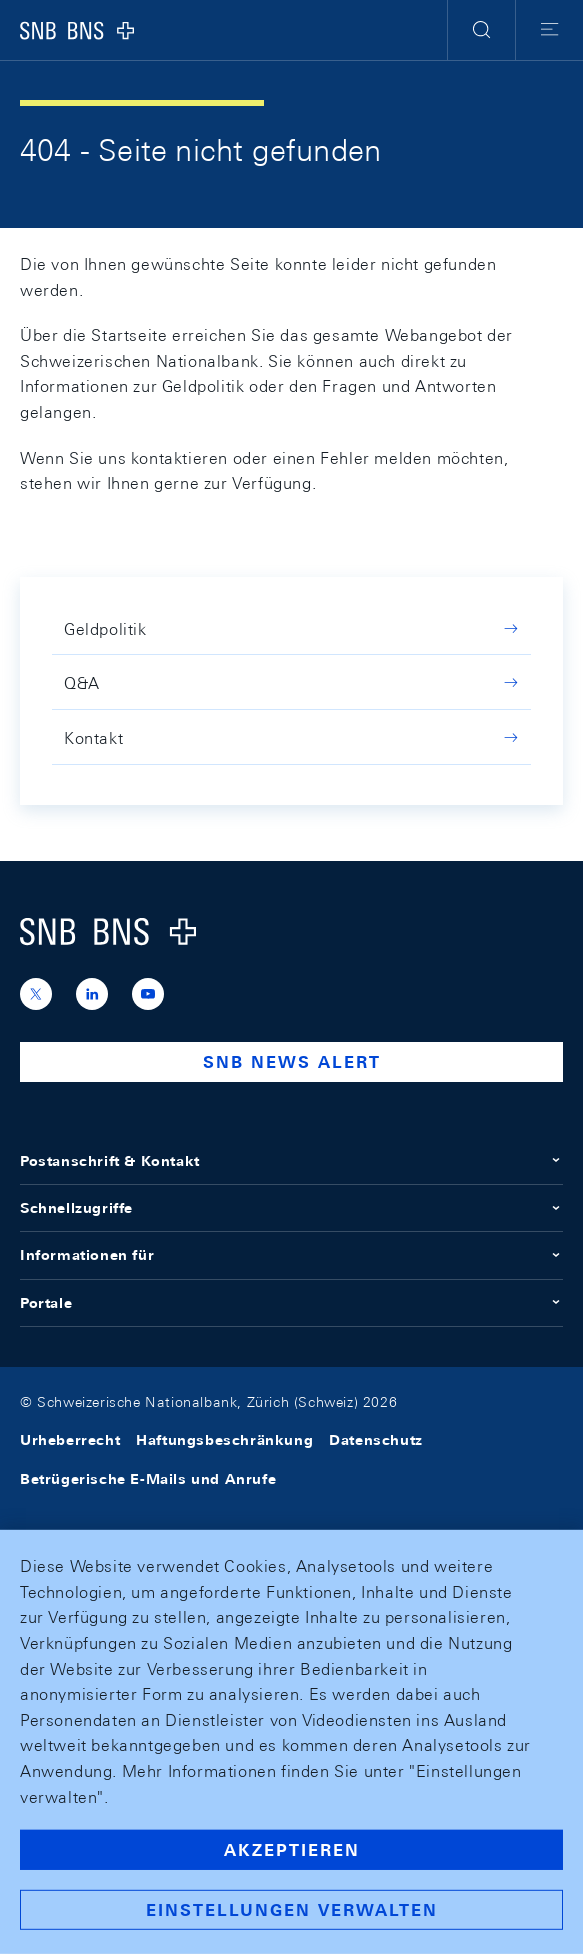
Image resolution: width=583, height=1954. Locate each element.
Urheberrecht (70, 1440)
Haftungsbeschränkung (224, 1440)
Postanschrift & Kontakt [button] (291, 1161)
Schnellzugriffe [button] (291, 1208)
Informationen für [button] (291, 1255)
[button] (481, 30)
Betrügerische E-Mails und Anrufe (148, 1479)
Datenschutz (376, 1440)
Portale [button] (291, 1303)
